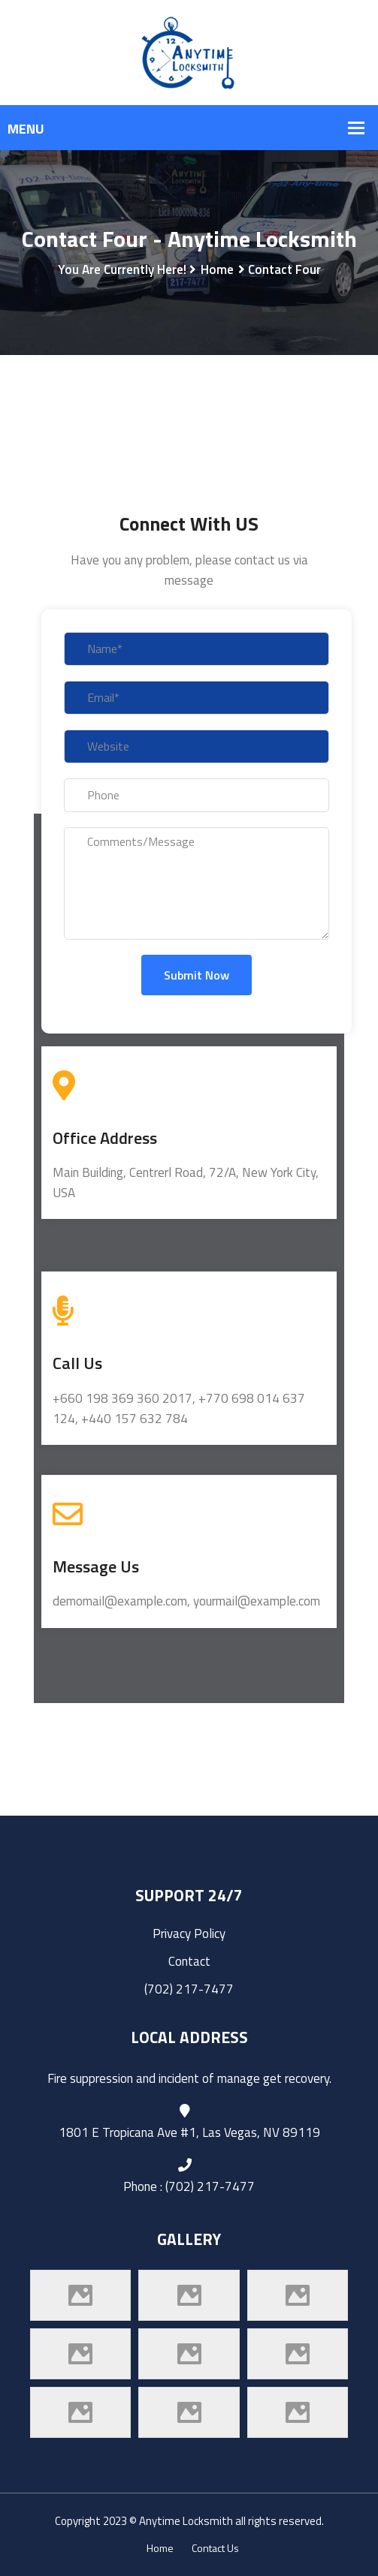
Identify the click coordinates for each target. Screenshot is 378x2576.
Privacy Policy (189, 1933)
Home (217, 269)
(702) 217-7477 (189, 1989)
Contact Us (215, 2548)
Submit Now (196, 975)
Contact (189, 1961)
